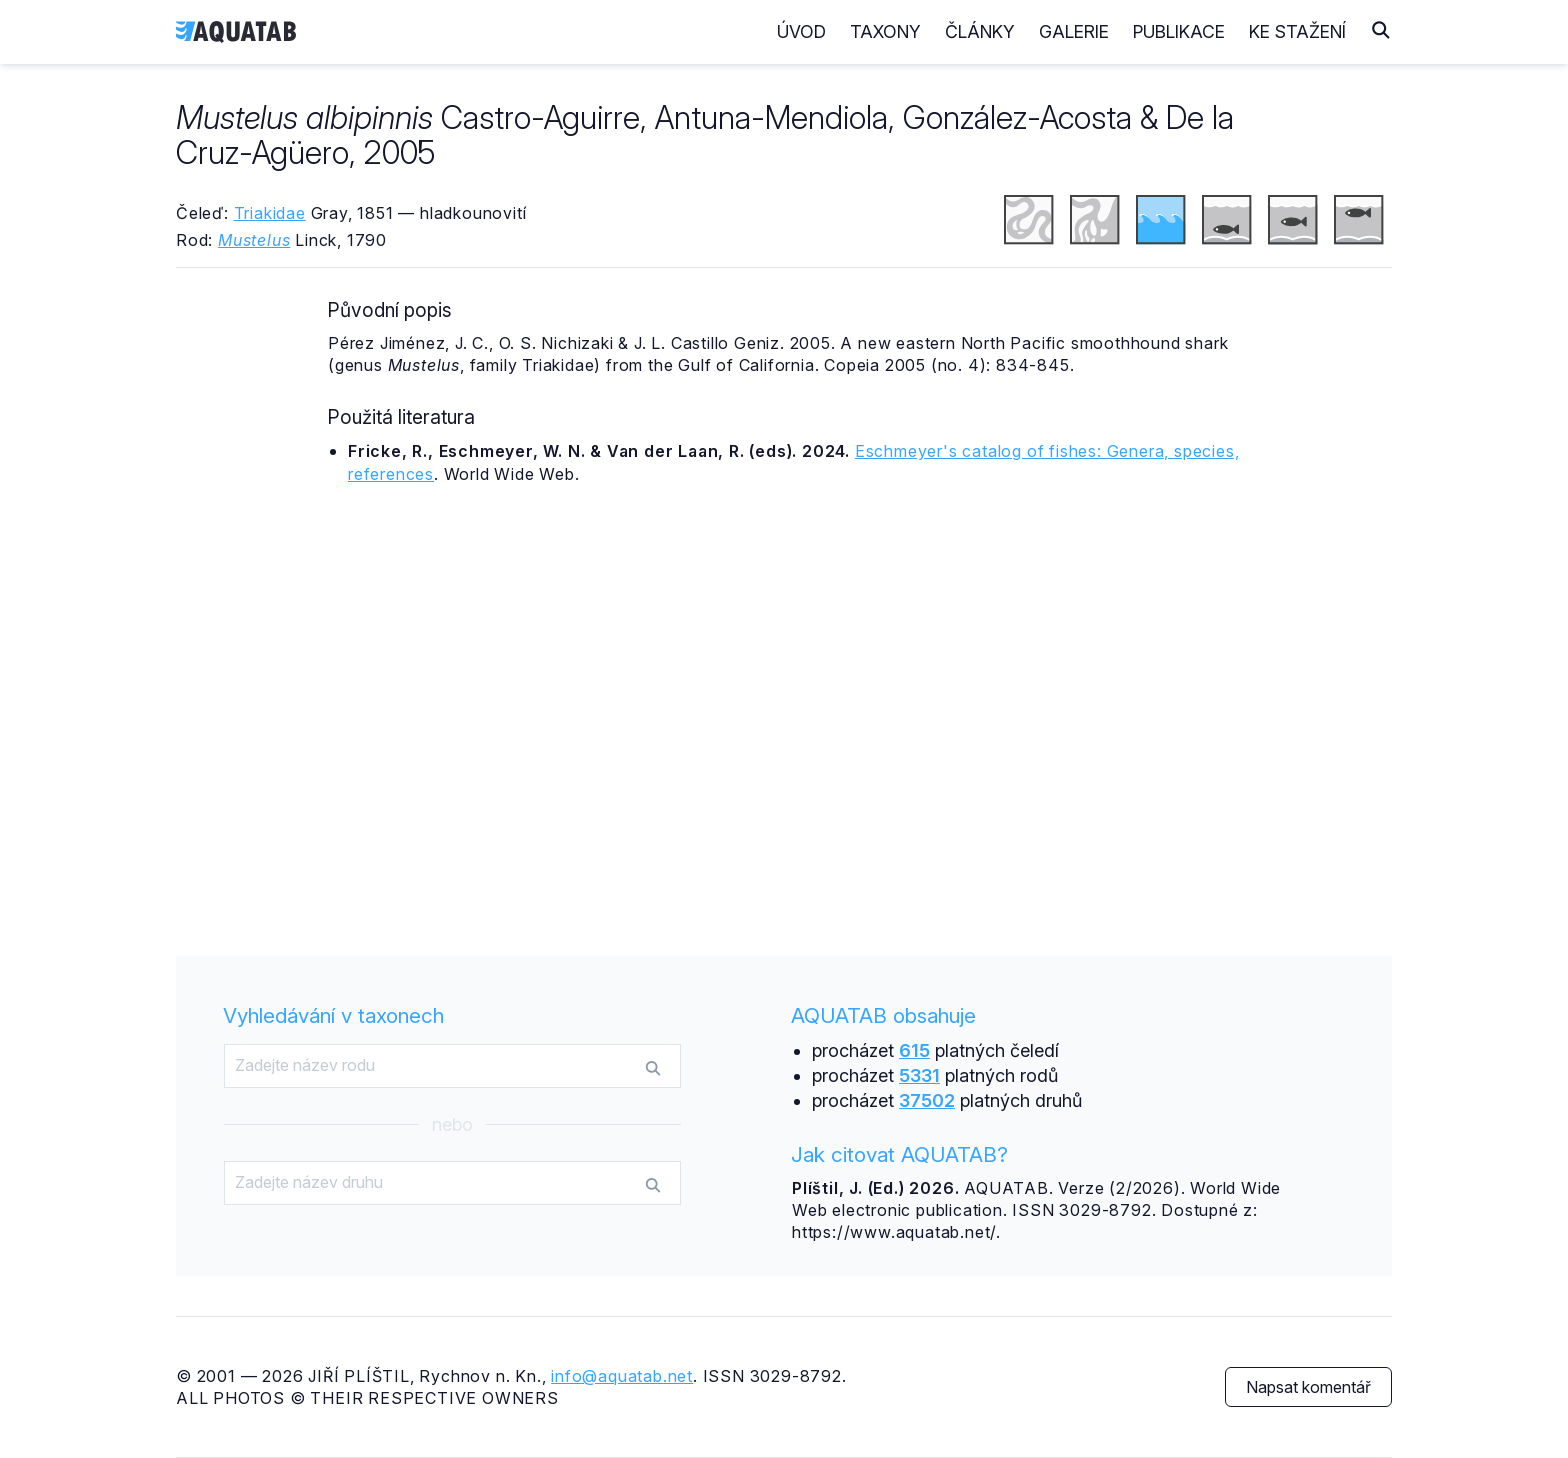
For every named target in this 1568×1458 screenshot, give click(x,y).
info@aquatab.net (622, 1376)
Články (980, 31)
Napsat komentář (1308, 1387)
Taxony (885, 31)
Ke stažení (1297, 31)
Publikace (1179, 31)
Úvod (801, 31)
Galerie (1074, 31)
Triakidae (270, 213)
